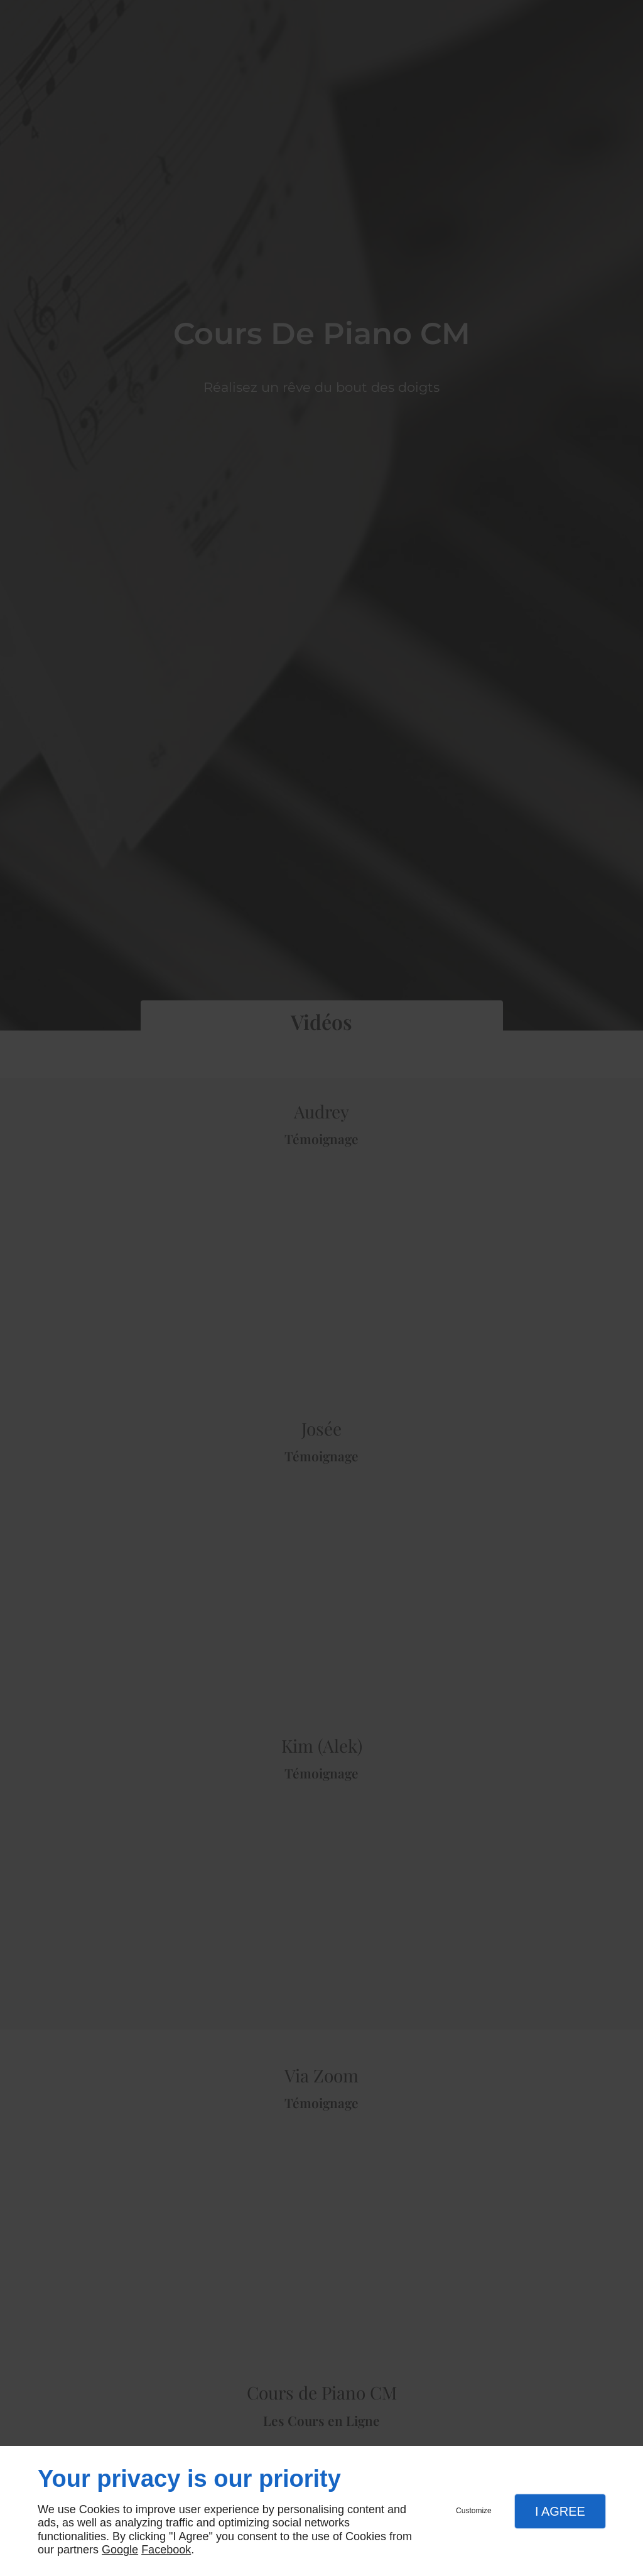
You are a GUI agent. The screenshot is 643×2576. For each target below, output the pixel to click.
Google (120, 2549)
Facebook (166, 2549)
